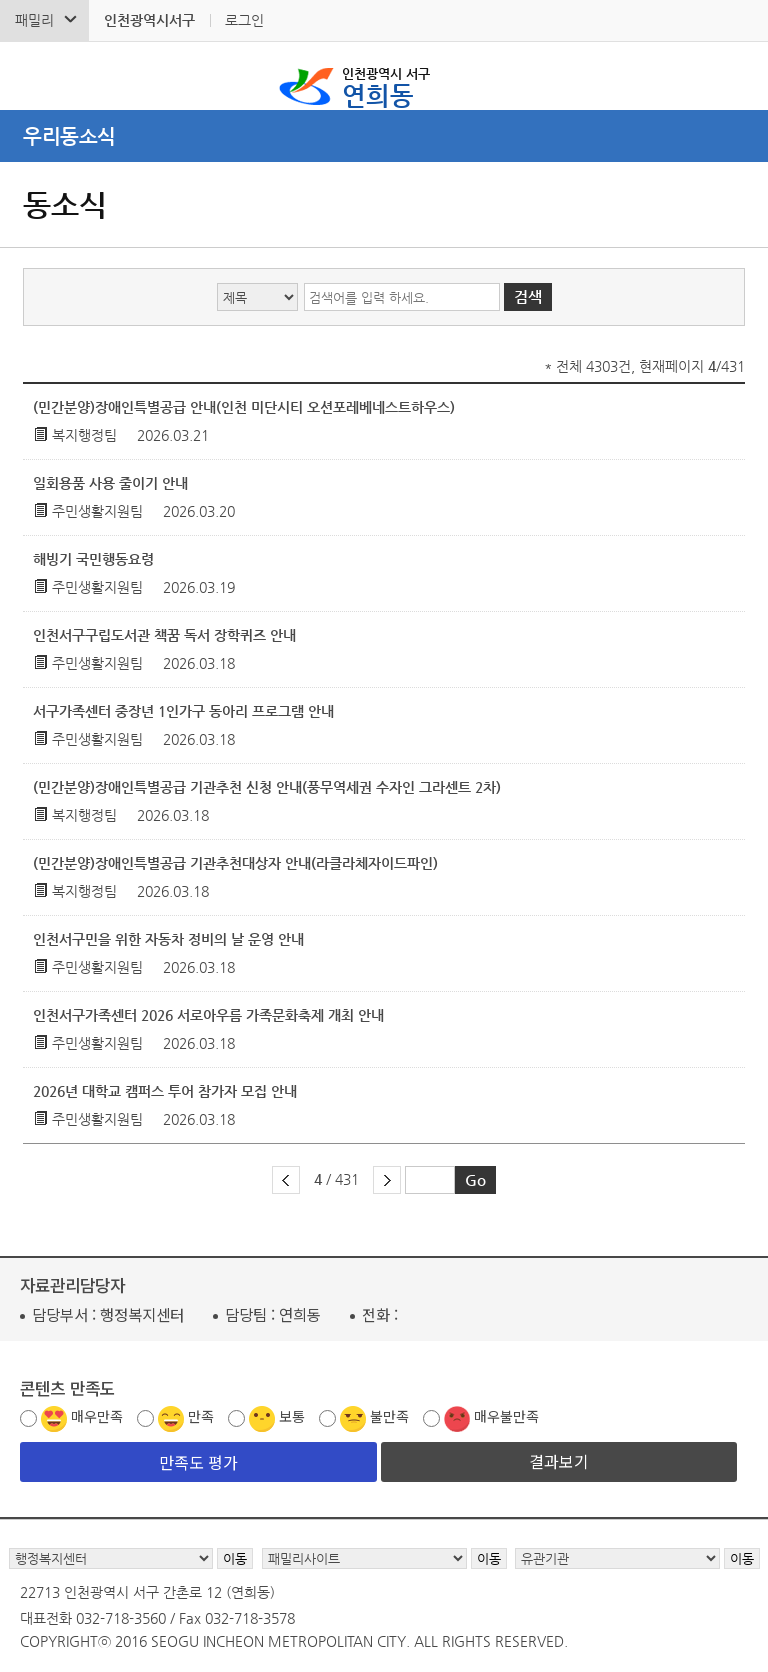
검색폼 (29, 76)
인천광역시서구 (149, 20)
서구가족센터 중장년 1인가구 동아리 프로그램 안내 (183, 711)
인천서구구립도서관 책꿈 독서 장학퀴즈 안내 (164, 635)
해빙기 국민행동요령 (93, 559)
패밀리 (34, 20)
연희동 (386, 86)
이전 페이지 (286, 1180)
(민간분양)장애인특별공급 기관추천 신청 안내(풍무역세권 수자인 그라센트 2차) (267, 787)
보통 (292, 1416)
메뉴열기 (384, 136)
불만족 (389, 1416)
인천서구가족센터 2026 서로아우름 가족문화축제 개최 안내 (208, 1015)
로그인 (244, 20)
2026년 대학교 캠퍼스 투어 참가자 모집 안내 (165, 1091)
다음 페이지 (387, 1180)
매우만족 (97, 1416)
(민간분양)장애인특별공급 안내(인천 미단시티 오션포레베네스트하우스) (244, 407)
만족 (201, 1416)
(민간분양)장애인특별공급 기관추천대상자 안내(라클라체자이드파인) (235, 863)
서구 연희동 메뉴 (739, 76)
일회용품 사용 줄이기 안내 (110, 483)
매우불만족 (506, 1416)
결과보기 (559, 1461)
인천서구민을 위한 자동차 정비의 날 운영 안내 (168, 939)
